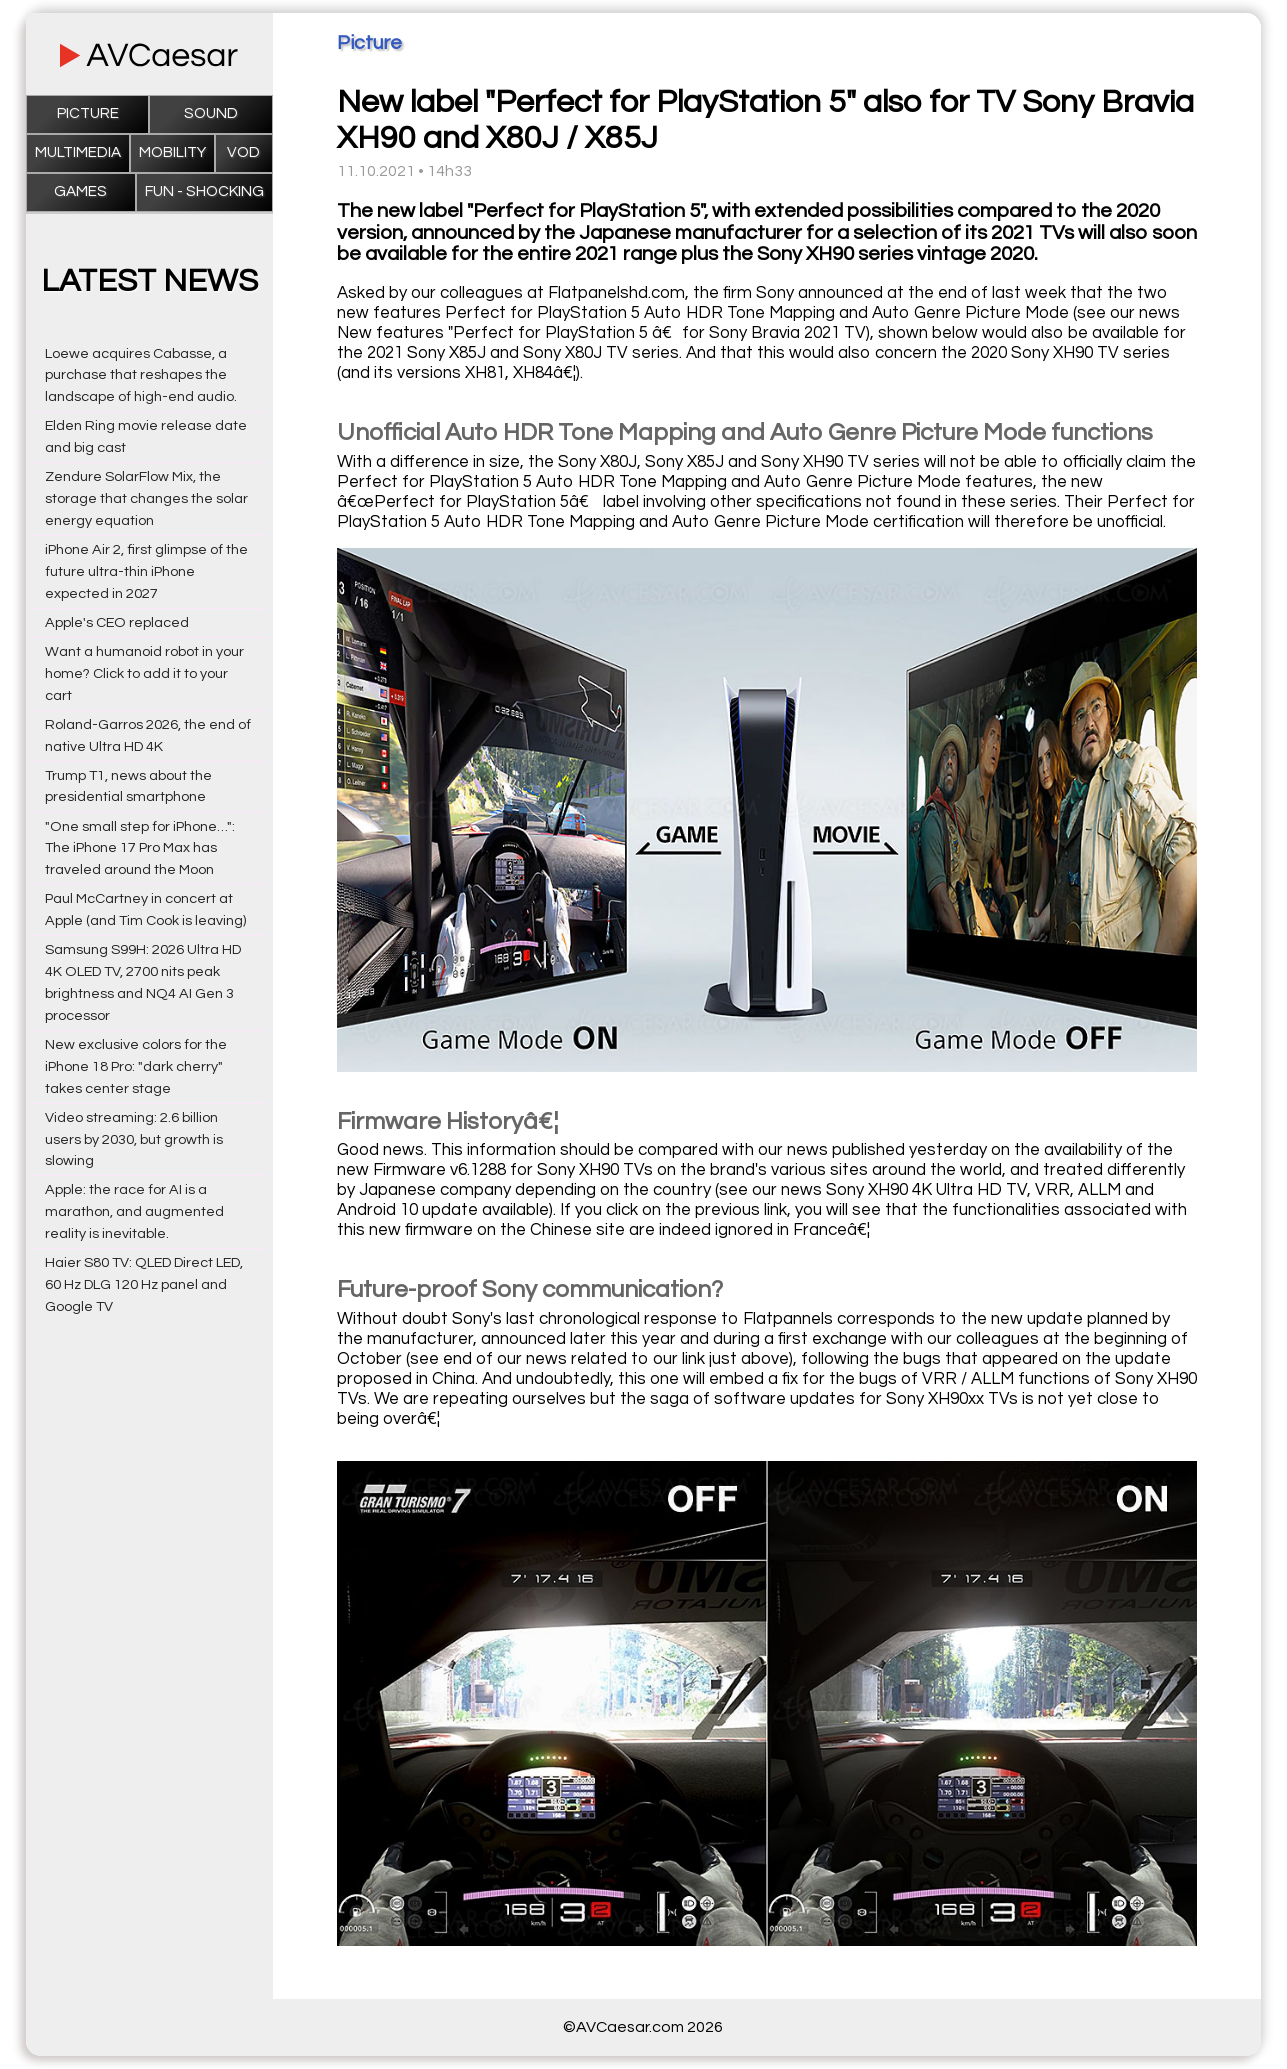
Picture (88, 113)
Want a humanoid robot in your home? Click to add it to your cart (144, 673)
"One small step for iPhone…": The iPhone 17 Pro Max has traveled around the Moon (140, 848)
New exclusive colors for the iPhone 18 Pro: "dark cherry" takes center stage (136, 1066)
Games (80, 191)
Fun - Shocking (204, 191)
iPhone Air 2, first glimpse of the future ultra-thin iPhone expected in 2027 (146, 571)
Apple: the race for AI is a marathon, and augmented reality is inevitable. (134, 1211)
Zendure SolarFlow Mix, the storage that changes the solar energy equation (146, 498)
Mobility (172, 152)
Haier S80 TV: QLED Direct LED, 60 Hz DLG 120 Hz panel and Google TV (144, 1284)
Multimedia (78, 152)
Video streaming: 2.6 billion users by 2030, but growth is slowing (134, 1139)
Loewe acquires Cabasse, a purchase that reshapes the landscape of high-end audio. (141, 375)
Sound (211, 113)
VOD (243, 152)
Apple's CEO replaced (117, 622)
